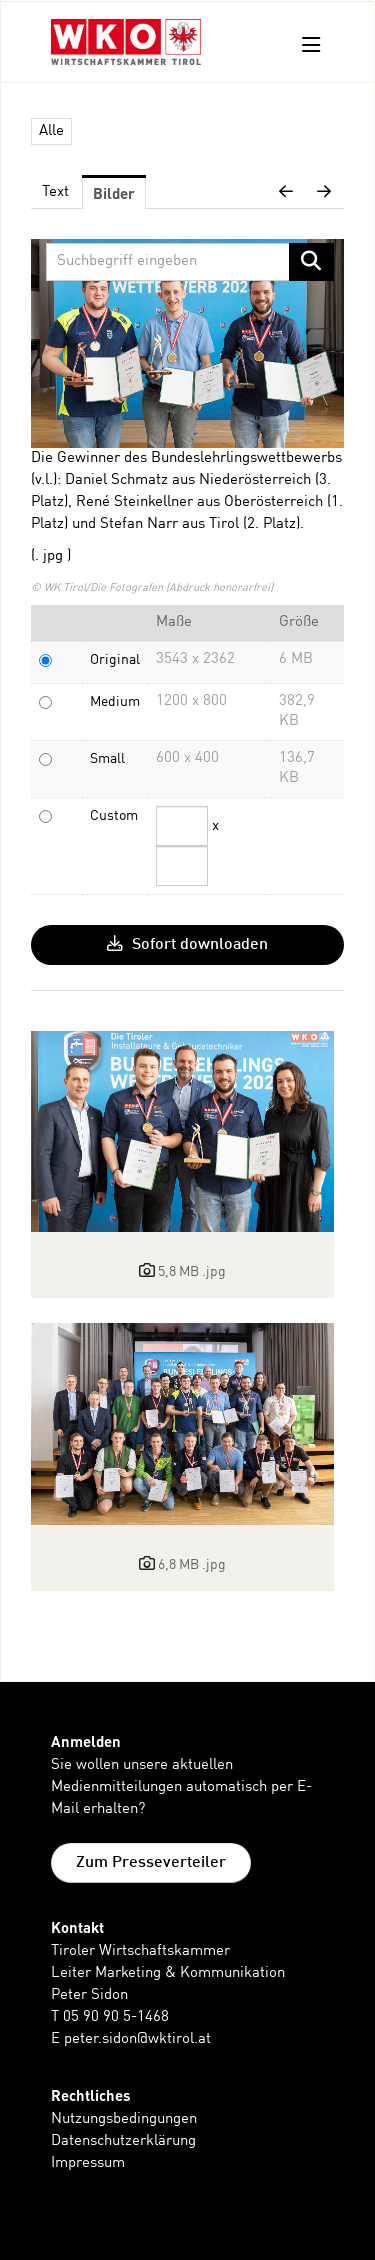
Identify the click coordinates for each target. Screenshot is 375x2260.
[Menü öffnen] (311, 45)
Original (115, 660)
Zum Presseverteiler (151, 1863)
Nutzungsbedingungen (124, 2119)
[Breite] (182, 826)
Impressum (88, 2163)
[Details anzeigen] (182, 1132)
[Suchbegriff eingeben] (190, 262)
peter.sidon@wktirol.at (137, 2039)
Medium (115, 702)
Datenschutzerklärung (123, 2141)
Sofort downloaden (187, 944)
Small (107, 759)
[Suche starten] (311, 262)
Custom (114, 816)
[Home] (126, 45)
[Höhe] (182, 866)
